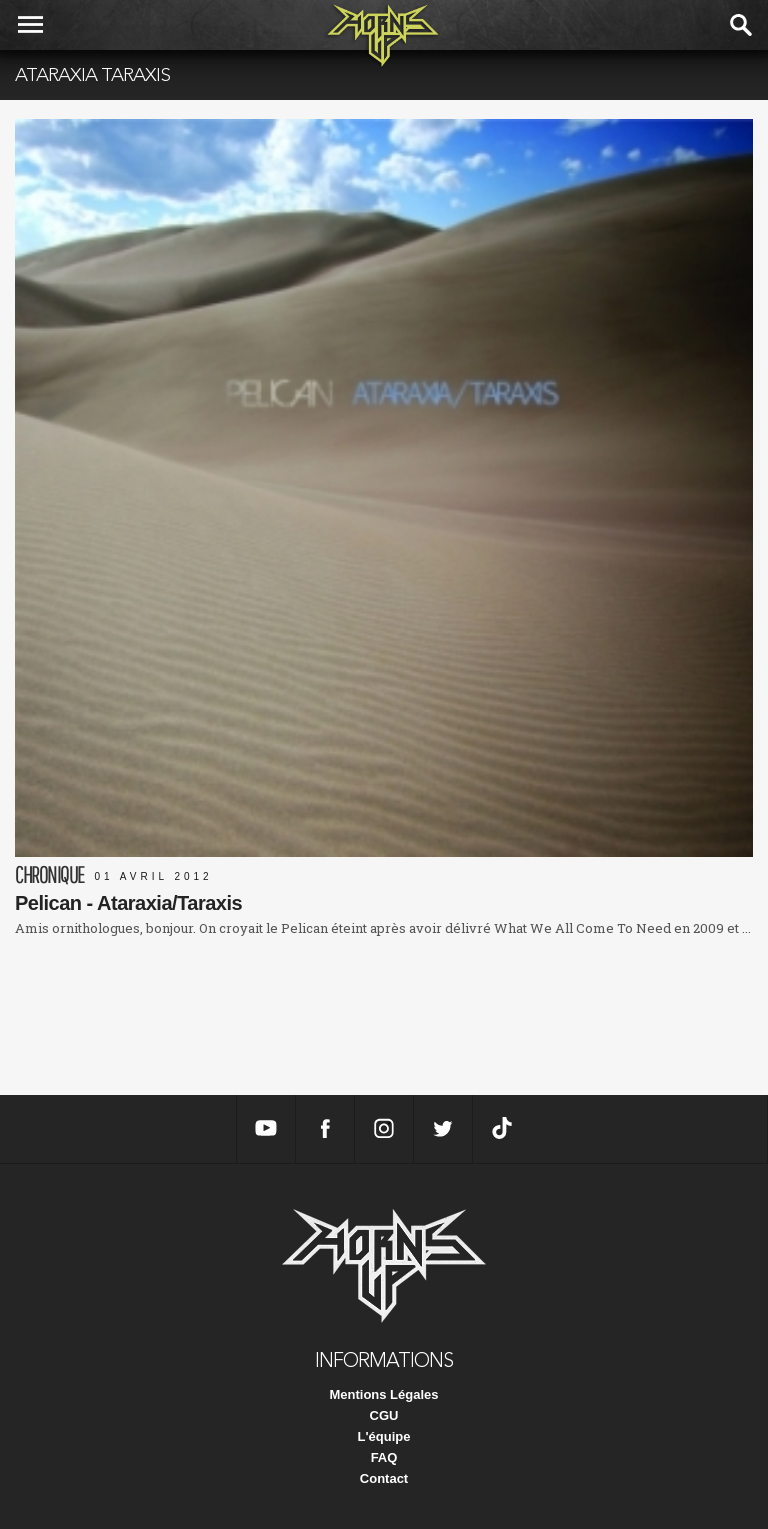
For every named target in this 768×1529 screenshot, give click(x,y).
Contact (384, 1478)
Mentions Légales (383, 1394)
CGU (384, 1415)
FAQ (384, 1457)
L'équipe (384, 1436)
